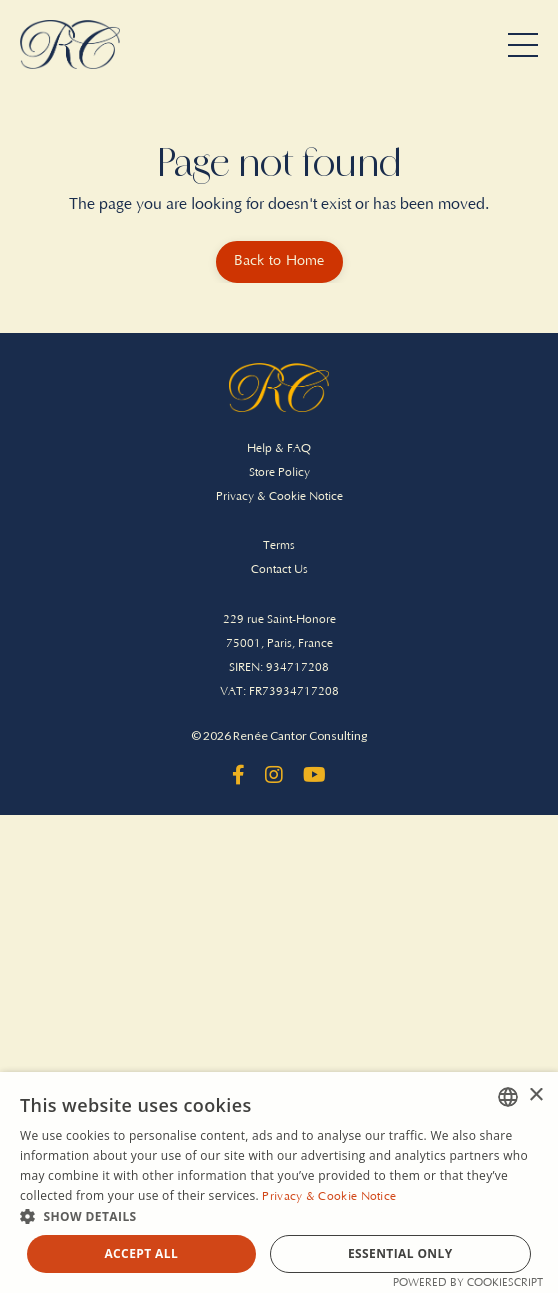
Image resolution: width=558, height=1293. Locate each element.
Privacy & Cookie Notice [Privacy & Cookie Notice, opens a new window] (329, 1196)
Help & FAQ (279, 448)
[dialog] (279, 1182)
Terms (279, 545)
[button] (279, 1216)
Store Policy (279, 472)
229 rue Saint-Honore (279, 619)
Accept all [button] (141, 1253)
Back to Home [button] (279, 261)
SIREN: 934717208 (279, 667)
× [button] (535, 1095)
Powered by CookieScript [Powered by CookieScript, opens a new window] (468, 1283)
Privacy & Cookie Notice (279, 496)
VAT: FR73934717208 (279, 691)
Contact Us (279, 569)
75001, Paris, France (279, 643)
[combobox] (508, 1097)
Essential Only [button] (400, 1253)
